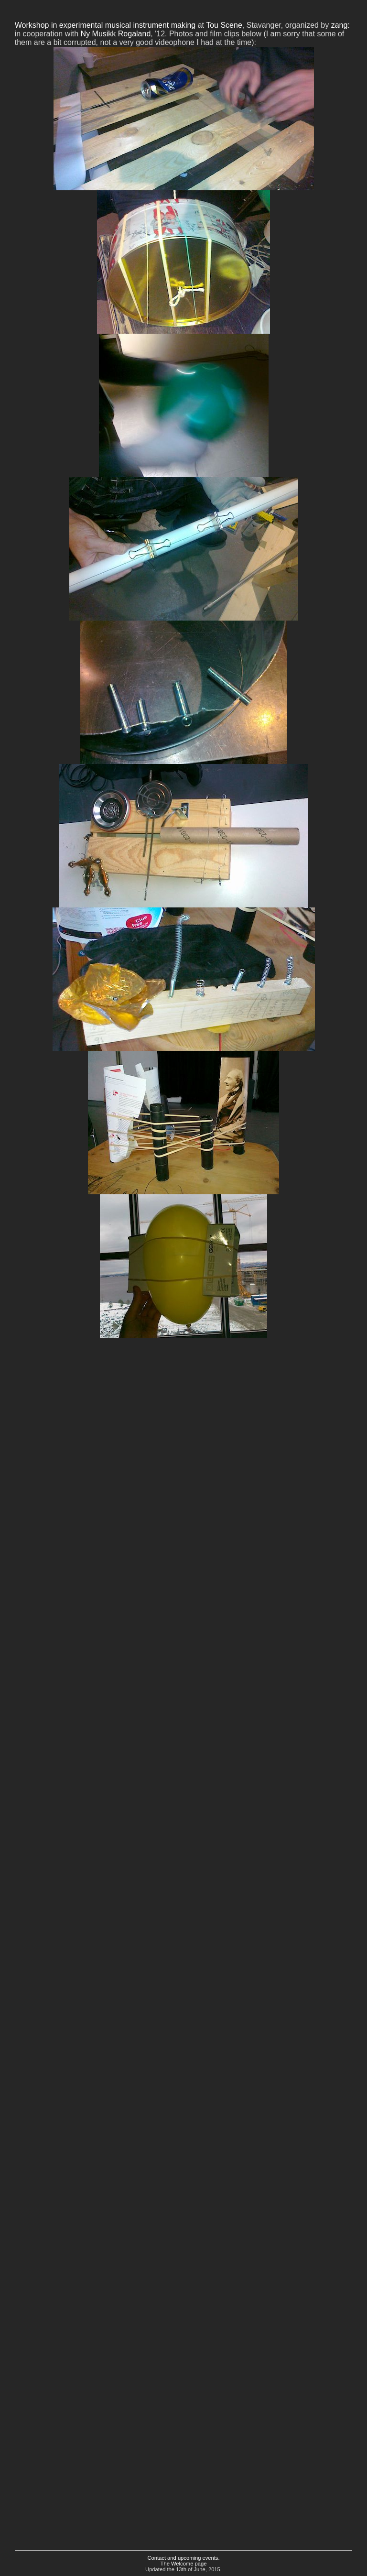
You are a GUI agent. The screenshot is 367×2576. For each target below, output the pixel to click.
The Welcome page (184, 2563)
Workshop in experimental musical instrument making (105, 25)
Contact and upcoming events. (183, 2558)
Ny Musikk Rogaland (116, 34)
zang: (340, 25)
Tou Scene (224, 25)
